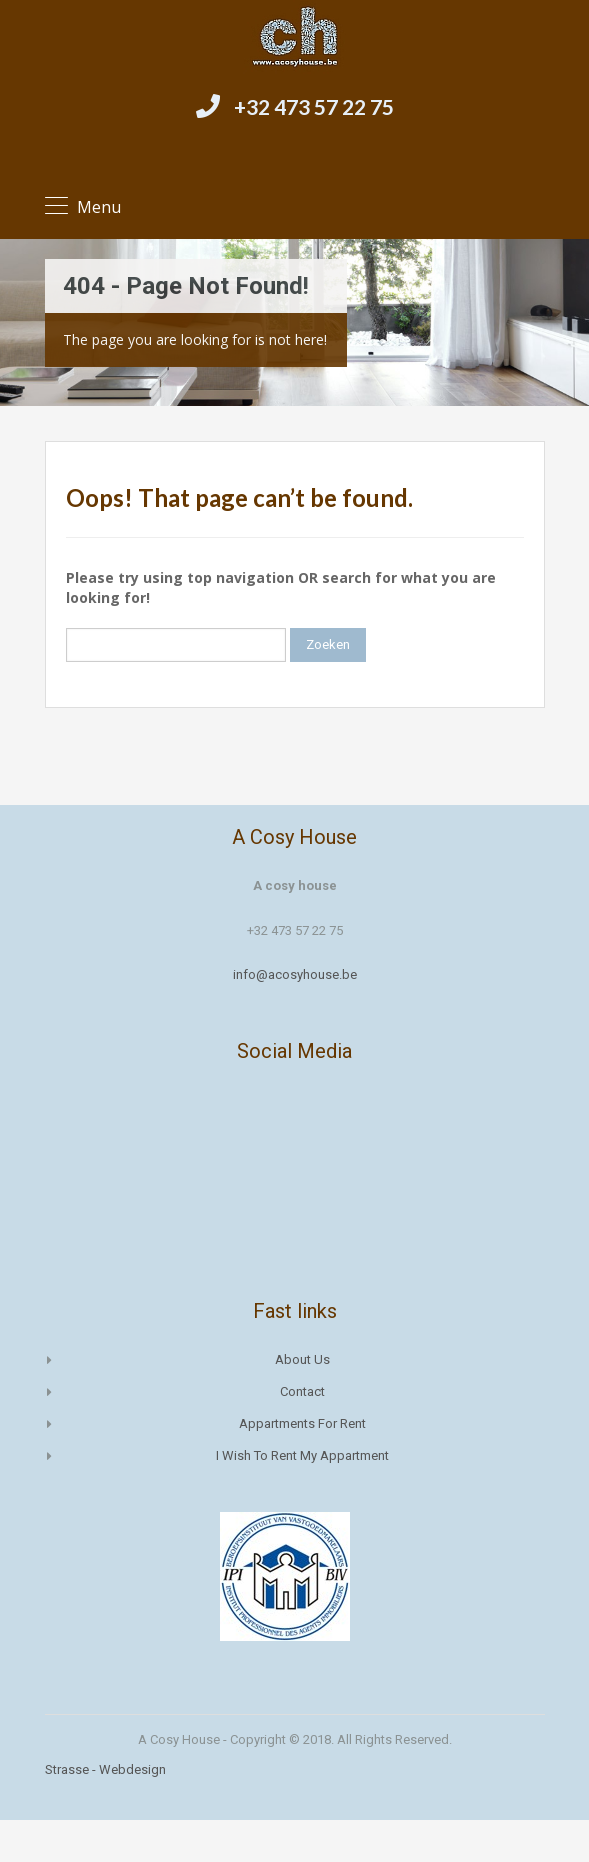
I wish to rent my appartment (302, 1455)
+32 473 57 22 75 (314, 106)
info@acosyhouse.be (295, 974)
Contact (302, 1391)
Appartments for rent (302, 1423)
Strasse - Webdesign (105, 1769)
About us (302, 1359)
